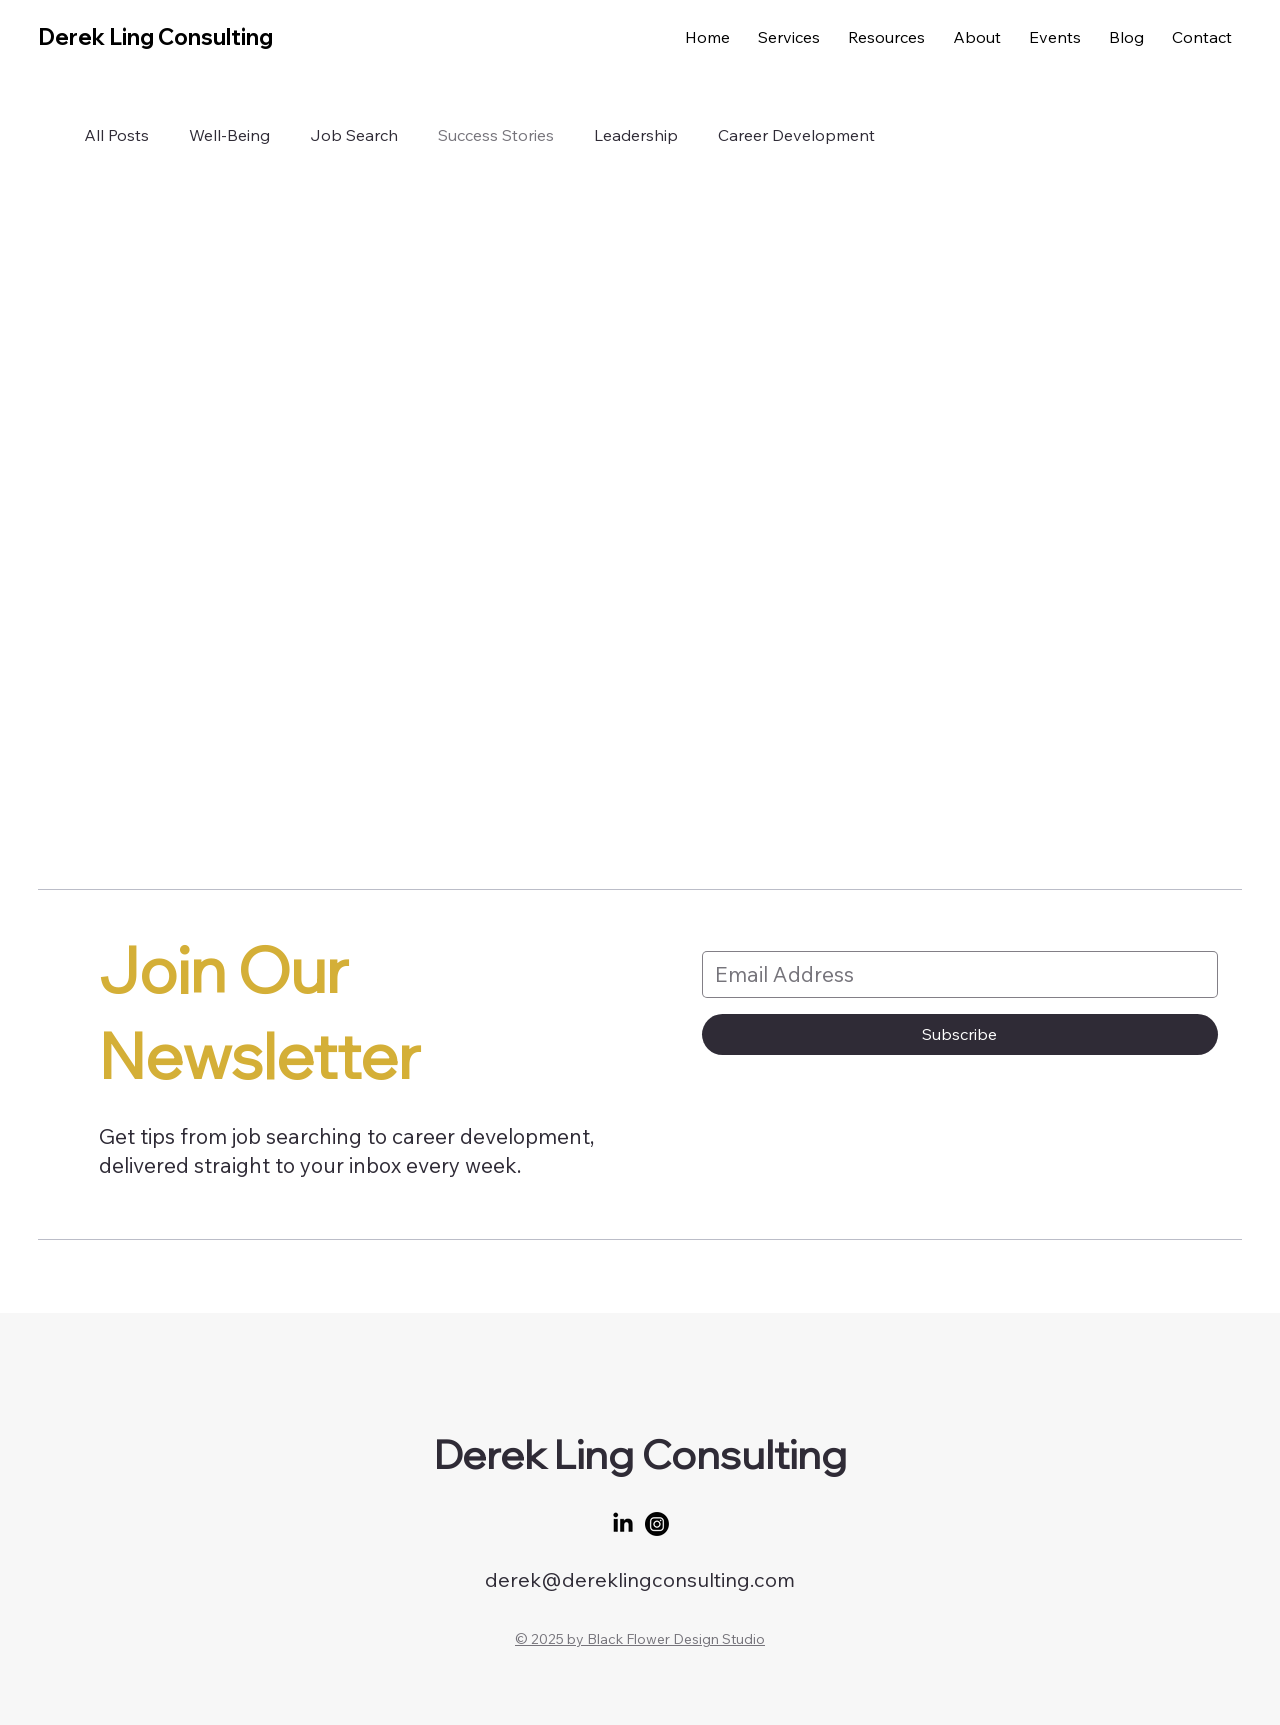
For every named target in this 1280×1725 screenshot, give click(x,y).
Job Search (354, 135)
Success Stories (496, 135)
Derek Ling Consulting (155, 37)
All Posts (116, 135)
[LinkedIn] (623, 1524)
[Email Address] (954, 974)
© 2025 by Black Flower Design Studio (640, 1639)
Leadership (636, 135)
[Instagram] (657, 1524)
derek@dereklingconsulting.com (640, 1579)
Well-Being (229, 135)
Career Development (796, 135)
